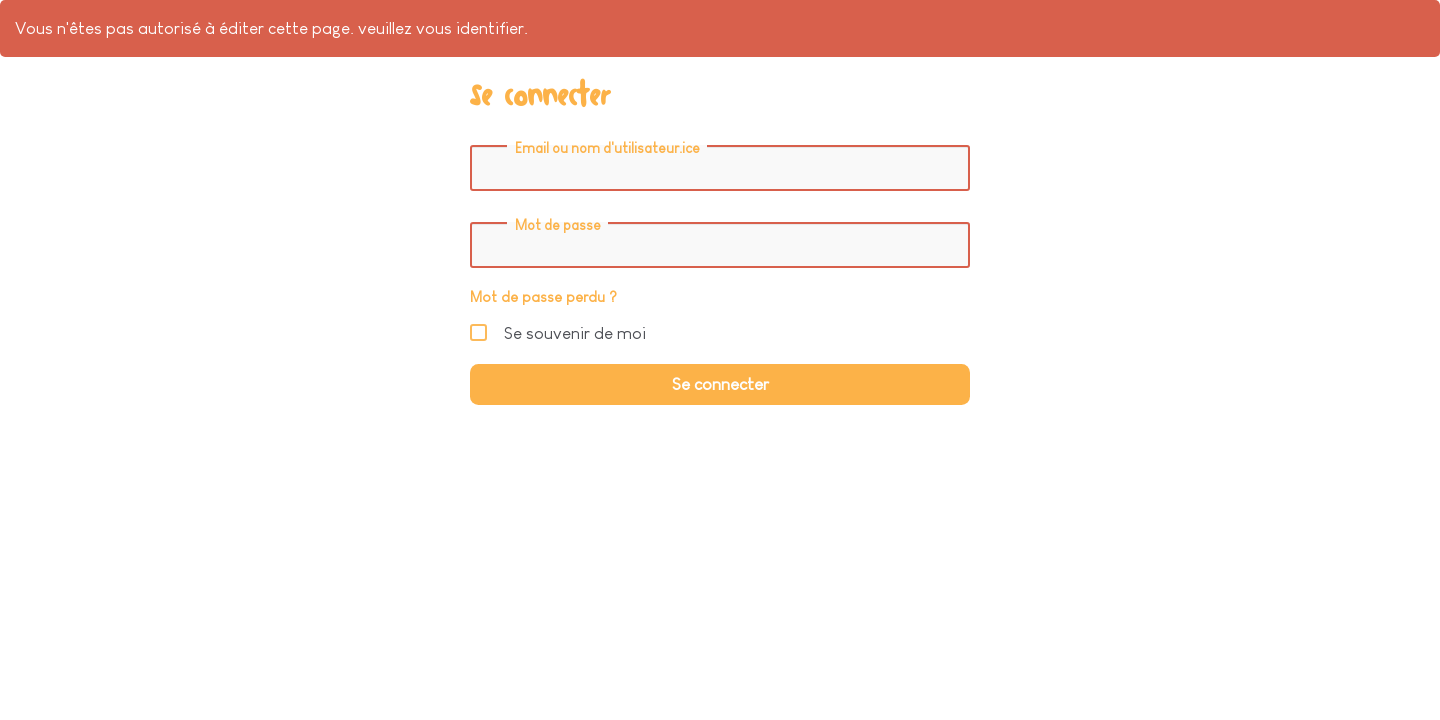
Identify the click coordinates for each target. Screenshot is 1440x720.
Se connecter (720, 384)
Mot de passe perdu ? (543, 297)
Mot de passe (558, 225)
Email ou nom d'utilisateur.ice (607, 148)
